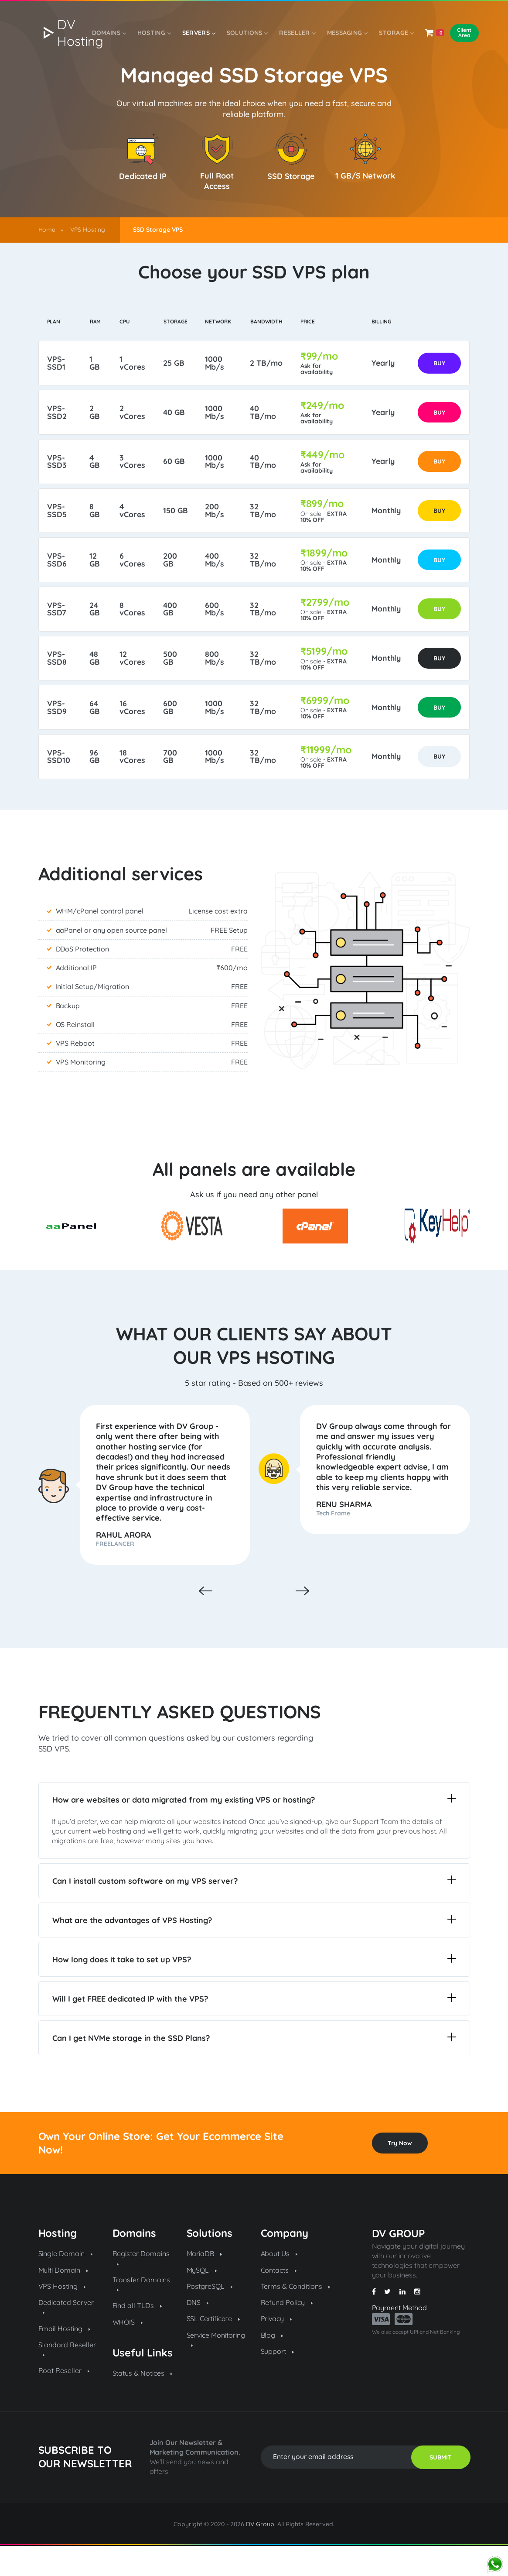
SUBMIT (440, 2487)
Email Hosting (64, 2358)
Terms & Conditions (296, 2316)
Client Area (461, 34)
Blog (272, 2365)
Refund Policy (287, 2332)
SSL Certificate (213, 2348)
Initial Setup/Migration (93, 1015)
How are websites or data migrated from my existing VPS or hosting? (254, 1829)
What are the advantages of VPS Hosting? (254, 1949)
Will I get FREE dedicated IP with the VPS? (254, 2028)
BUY (438, 365)
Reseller (295, 34)
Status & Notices (143, 2403)
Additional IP (76, 996)
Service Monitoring (216, 2369)
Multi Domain (63, 2300)
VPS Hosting (87, 230)
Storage (394, 34)
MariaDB (204, 2283)
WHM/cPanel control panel (100, 939)
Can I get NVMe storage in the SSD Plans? (254, 2067)
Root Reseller (64, 2400)
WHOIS (128, 2352)
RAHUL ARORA (127, 1564)
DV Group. (261, 2554)
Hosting (153, 34)
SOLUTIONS (245, 34)
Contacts (279, 2300)
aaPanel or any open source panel (111, 959)
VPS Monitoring (81, 1090)
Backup (68, 1034)
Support (277, 2381)
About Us (279, 2283)
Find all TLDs (137, 2335)
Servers (197, 34)
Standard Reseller (67, 2378)
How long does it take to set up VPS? (254, 1989)
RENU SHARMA (347, 1533)
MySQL (202, 2300)
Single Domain (65, 2283)
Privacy (276, 2348)
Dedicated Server (66, 2336)
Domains (108, 34)
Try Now (400, 2173)
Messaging (345, 34)
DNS (198, 2332)
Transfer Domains (141, 2313)
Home (47, 230)
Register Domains (141, 2287)
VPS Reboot (75, 1072)
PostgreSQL (210, 2316)
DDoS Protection (82, 977)
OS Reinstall (75, 1053)
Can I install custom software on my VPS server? (254, 1910)
